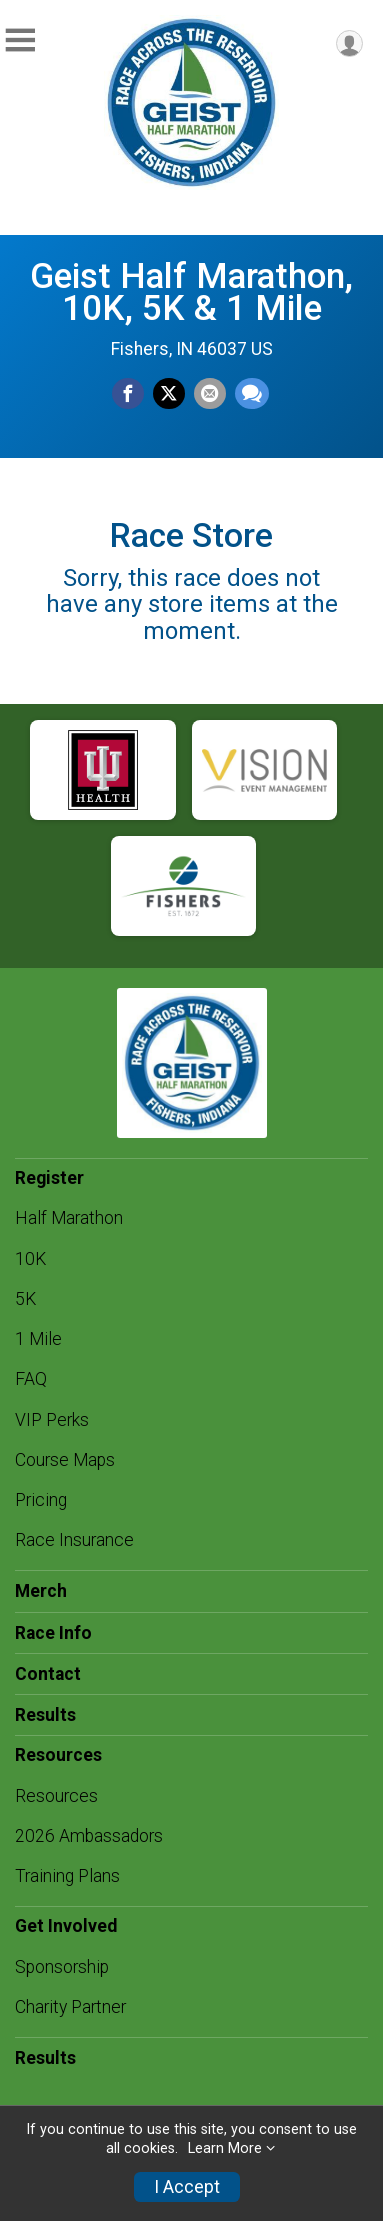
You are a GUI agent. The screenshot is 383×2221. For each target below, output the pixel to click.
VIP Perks (52, 1420)
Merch (41, 1591)
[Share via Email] (210, 394)
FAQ (31, 1379)
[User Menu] (349, 43)
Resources (56, 1796)
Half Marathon (69, 1218)
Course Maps (65, 1460)
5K (25, 1299)
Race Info (53, 1633)
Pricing (41, 1500)
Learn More (225, 2148)
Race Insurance (74, 1540)
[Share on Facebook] (128, 394)
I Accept (187, 2187)
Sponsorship (62, 1967)
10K (30, 1259)
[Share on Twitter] (169, 394)
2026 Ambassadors (89, 1836)
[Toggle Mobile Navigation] (20, 40)
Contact (48, 1674)
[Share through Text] (252, 394)
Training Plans (67, 1876)
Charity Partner (70, 2007)
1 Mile (38, 1339)
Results (45, 1715)
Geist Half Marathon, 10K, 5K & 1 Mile (191, 292)
